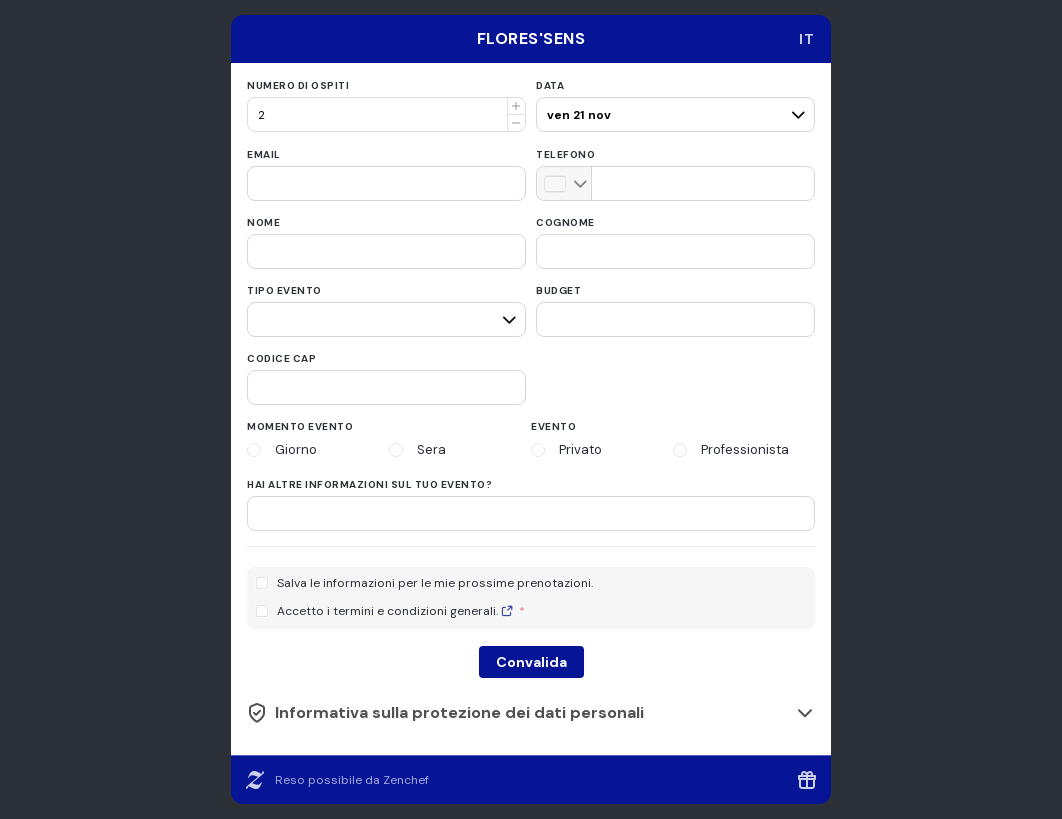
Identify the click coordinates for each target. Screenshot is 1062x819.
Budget (558, 290)
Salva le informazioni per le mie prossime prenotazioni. (435, 583)
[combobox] (807, 39)
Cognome (565, 222)
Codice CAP (281, 358)
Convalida (531, 662)
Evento (553, 426)
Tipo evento (284, 290)
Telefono (565, 154)
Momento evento (300, 426)
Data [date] (550, 85)
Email (264, 154)
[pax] (673, 106)
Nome (263, 222)
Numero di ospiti (298, 85)
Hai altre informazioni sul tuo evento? (369, 484)
